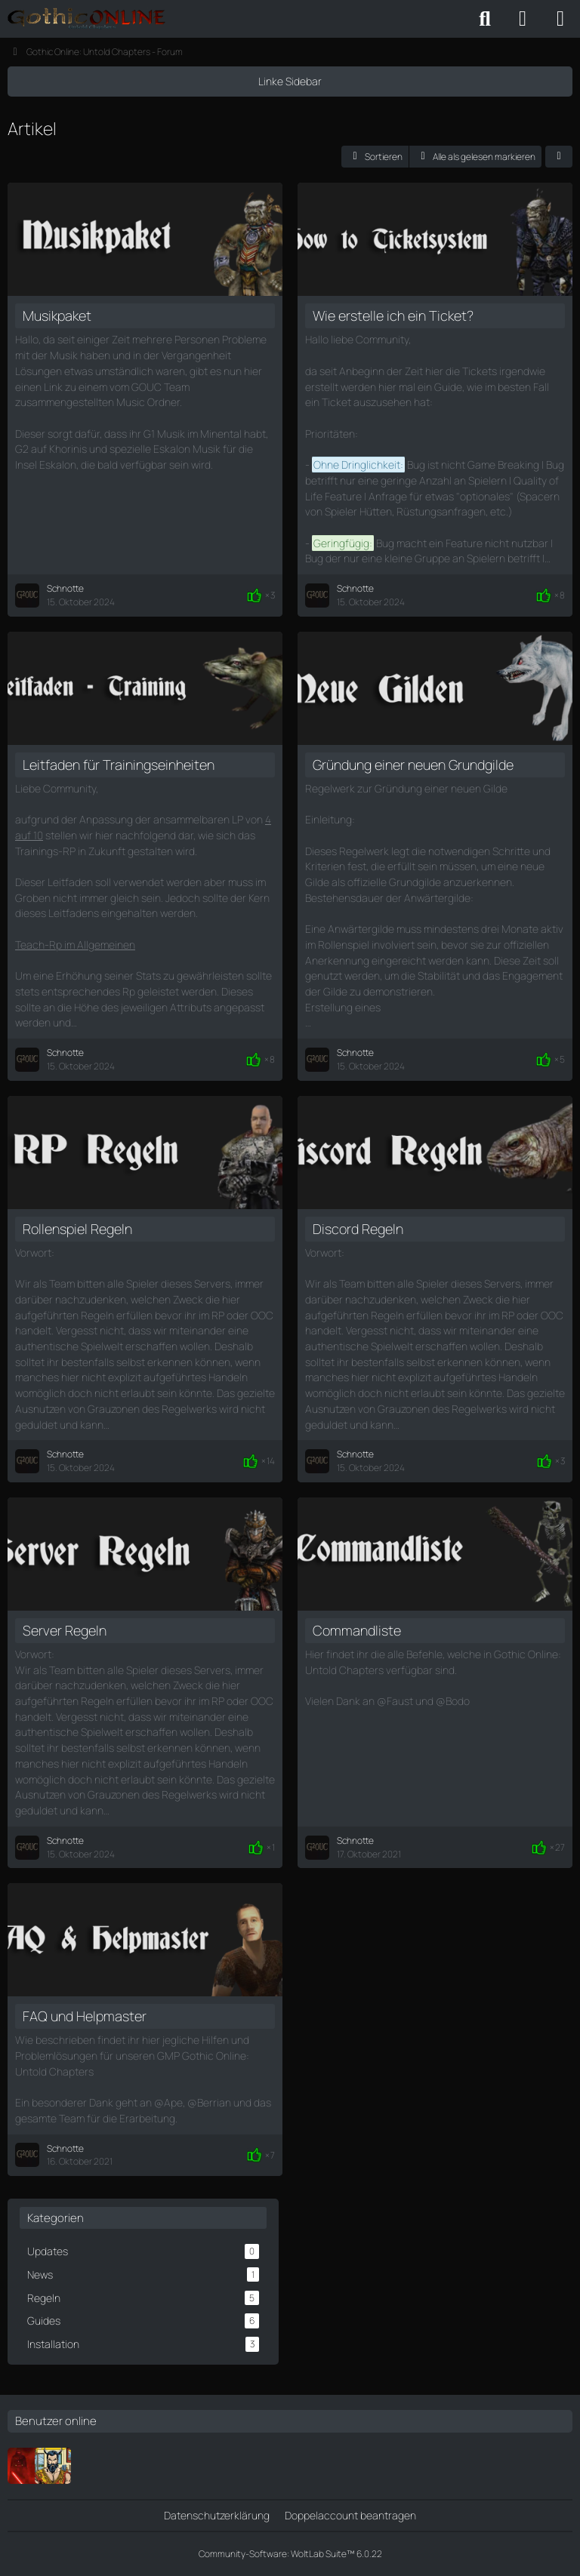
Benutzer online (56, 2421)
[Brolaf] (53, 2466)
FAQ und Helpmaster (85, 2016)
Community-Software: (290, 2553)
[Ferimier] (26, 2466)
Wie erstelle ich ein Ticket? (393, 315)
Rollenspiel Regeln (77, 1229)
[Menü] (560, 19)
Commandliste (357, 1630)
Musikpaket (57, 315)
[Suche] (485, 19)
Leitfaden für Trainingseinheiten (118, 765)
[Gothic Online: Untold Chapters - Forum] (86, 19)
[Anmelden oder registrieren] (523, 19)
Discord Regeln (358, 1229)
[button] (375, 157)
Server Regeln (64, 1630)
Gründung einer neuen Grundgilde (413, 765)
